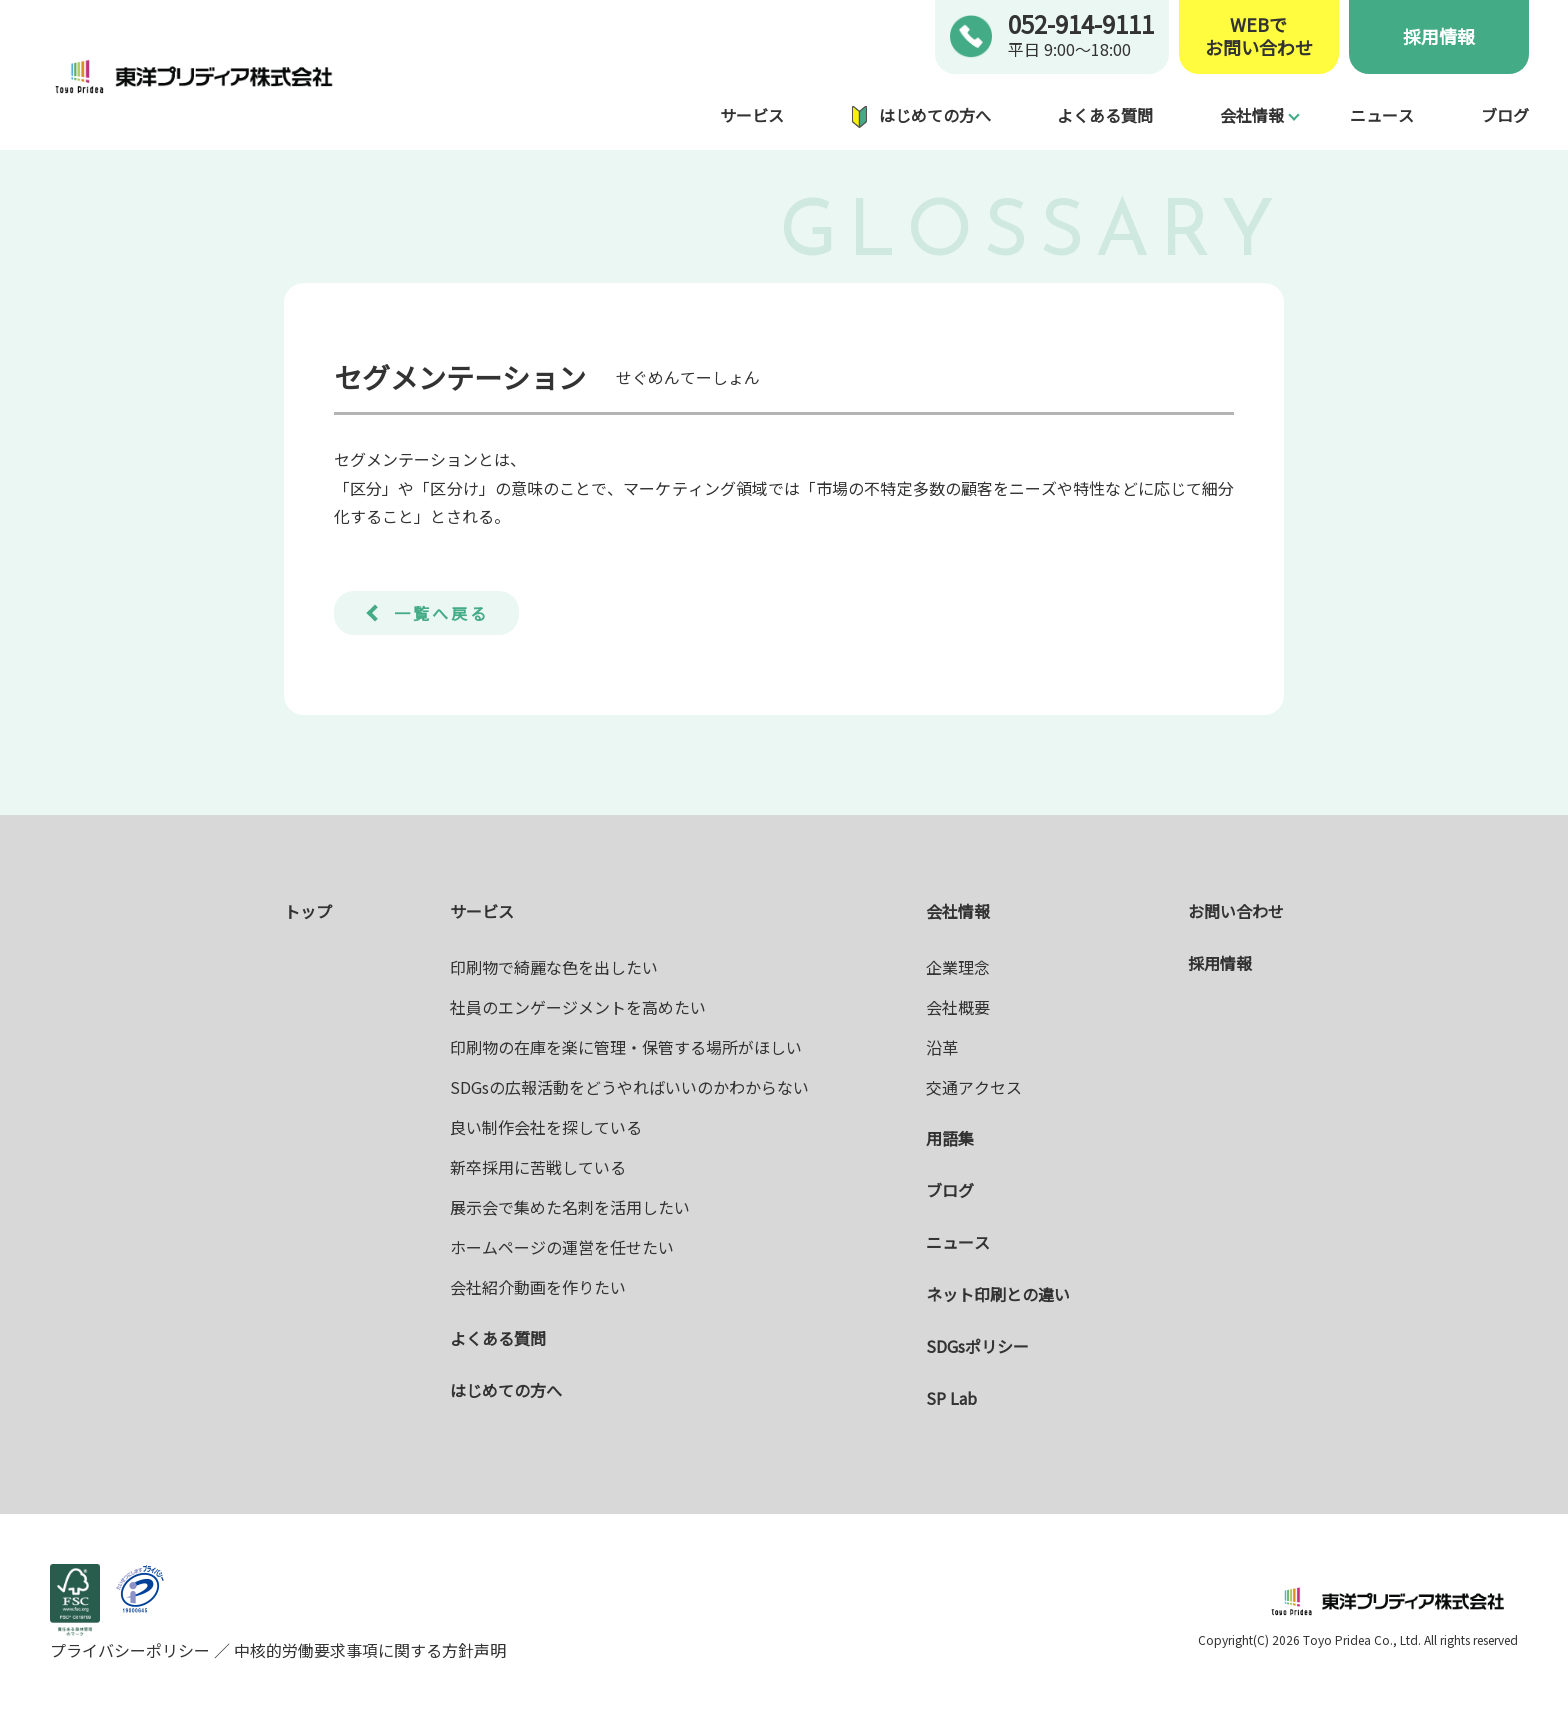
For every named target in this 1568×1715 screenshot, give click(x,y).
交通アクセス (974, 1087)
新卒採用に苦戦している (538, 1167)
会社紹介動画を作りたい (538, 1287)
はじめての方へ (935, 115)
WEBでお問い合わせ (1259, 36)
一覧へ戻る (441, 613)
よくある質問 (1105, 115)
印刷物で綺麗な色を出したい (554, 967)
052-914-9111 (1081, 23)
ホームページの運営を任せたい (562, 1247)
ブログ (1505, 115)
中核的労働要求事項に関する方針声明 (368, 1650)
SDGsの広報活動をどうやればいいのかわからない (629, 1087)
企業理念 (958, 967)
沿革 (942, 1047)
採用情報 (1439, 36)
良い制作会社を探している (546, 1127)
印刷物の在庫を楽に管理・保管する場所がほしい (626, 1047)
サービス (752, 115)
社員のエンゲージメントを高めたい (578, 1007)
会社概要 (958, 1007)
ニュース (1382, 115)
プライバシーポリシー (132, 1650)
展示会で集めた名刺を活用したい (570, 1207)
